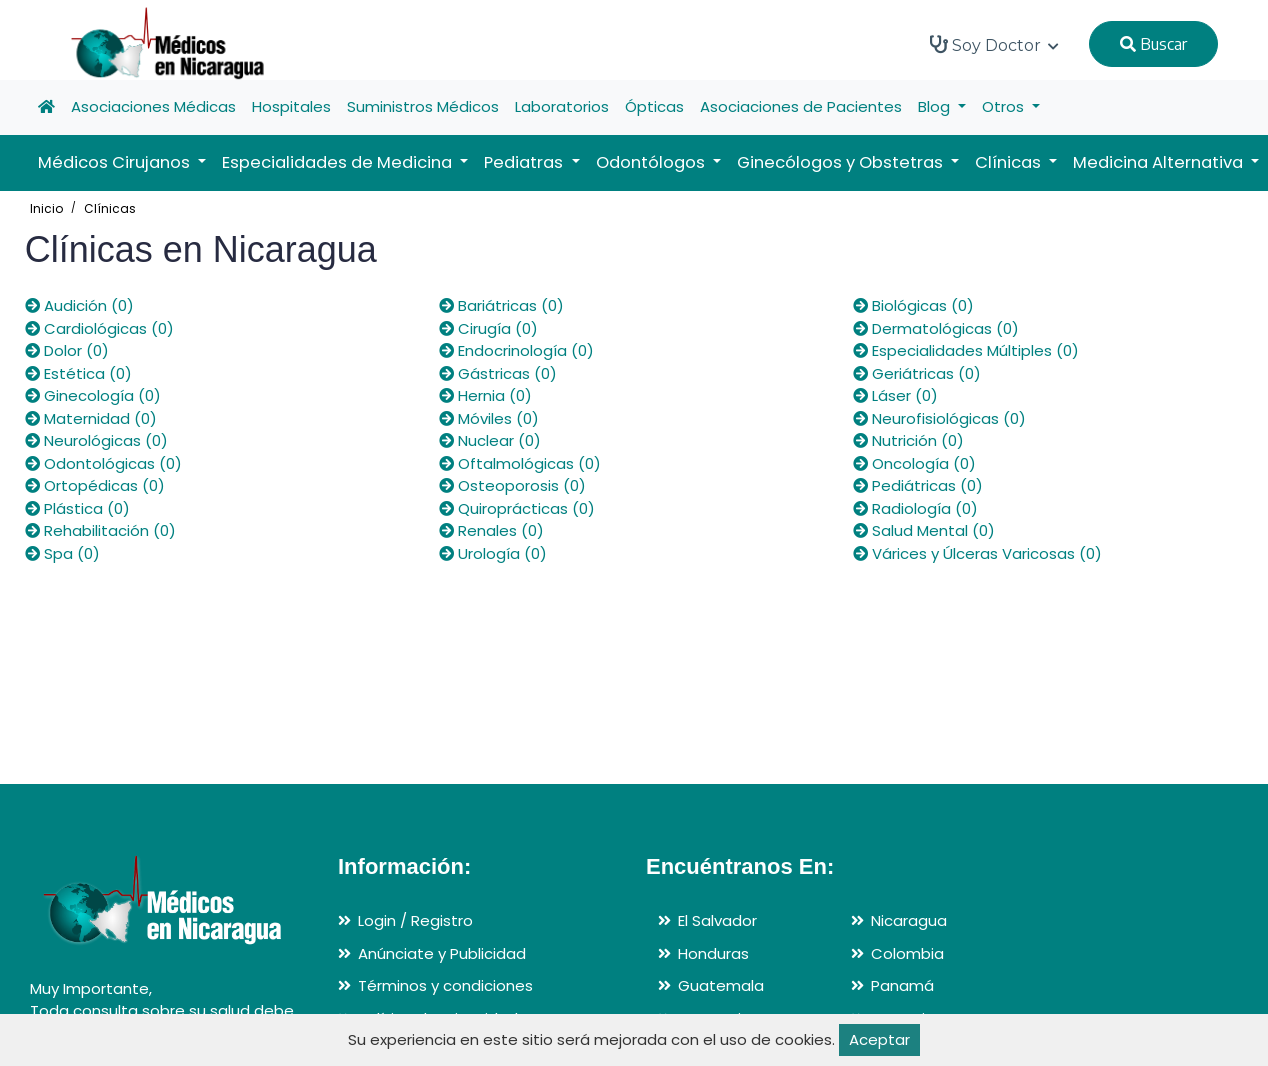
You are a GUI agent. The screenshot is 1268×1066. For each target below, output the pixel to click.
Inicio (46, 208)
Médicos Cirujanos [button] (116, 162)
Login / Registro (415, 920)
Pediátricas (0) (918, 485)
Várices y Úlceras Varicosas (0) (977, 553)
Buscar (1153, 44)
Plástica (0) (77, 508)
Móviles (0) (489, 418)
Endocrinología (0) (516, 350)
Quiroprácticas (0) (517, 508)
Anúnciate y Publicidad (442, 953)
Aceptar (879, 1039)
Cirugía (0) (488, 328)
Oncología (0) (914, 463)
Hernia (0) (485, 395)
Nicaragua (909, 920)
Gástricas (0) (498, 373)
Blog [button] (936, 106)
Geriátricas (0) (917, 373)
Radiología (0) (915, 508)
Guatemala (721, 985)
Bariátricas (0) (501, 305)
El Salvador (717, 920)
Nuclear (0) (490, 440)
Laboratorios (562, 106)
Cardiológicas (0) (99, 328)
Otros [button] (1005, 106)
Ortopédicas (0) (95, 485)
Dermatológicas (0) (936, 328)
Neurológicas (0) (96, 440)
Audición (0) (79, 305)
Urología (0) (493, 553)
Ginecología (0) (93, 395)
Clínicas (110, 208)
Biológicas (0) (913, 305)
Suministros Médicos (423, 106)
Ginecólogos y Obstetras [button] (842, 162)
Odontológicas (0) (103, 463)
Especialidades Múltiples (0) (966, 350)
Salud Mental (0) (924, 530)
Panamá (902, 985)
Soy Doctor (994, 45)
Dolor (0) (67, 350)
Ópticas (654, 106)
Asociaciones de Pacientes (801, 106)
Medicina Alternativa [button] (1160, 162)
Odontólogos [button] (652, 162)
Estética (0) (78, 373)
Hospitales (291, 106)
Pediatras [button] (525, 162)
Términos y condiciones (445, 985)
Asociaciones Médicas (153, 106)
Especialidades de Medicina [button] (339, 162)
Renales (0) (491, 530)
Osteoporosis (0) (512, 485)
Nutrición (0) (908, 440)
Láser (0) (895, 395)
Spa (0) (62, 553)
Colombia (907, 953)
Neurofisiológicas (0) (939, 418)
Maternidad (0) (91, 418)
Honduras (713, 953)
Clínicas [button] (1010, 162)
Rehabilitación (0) (100, 530)
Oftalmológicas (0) (520, 463)
